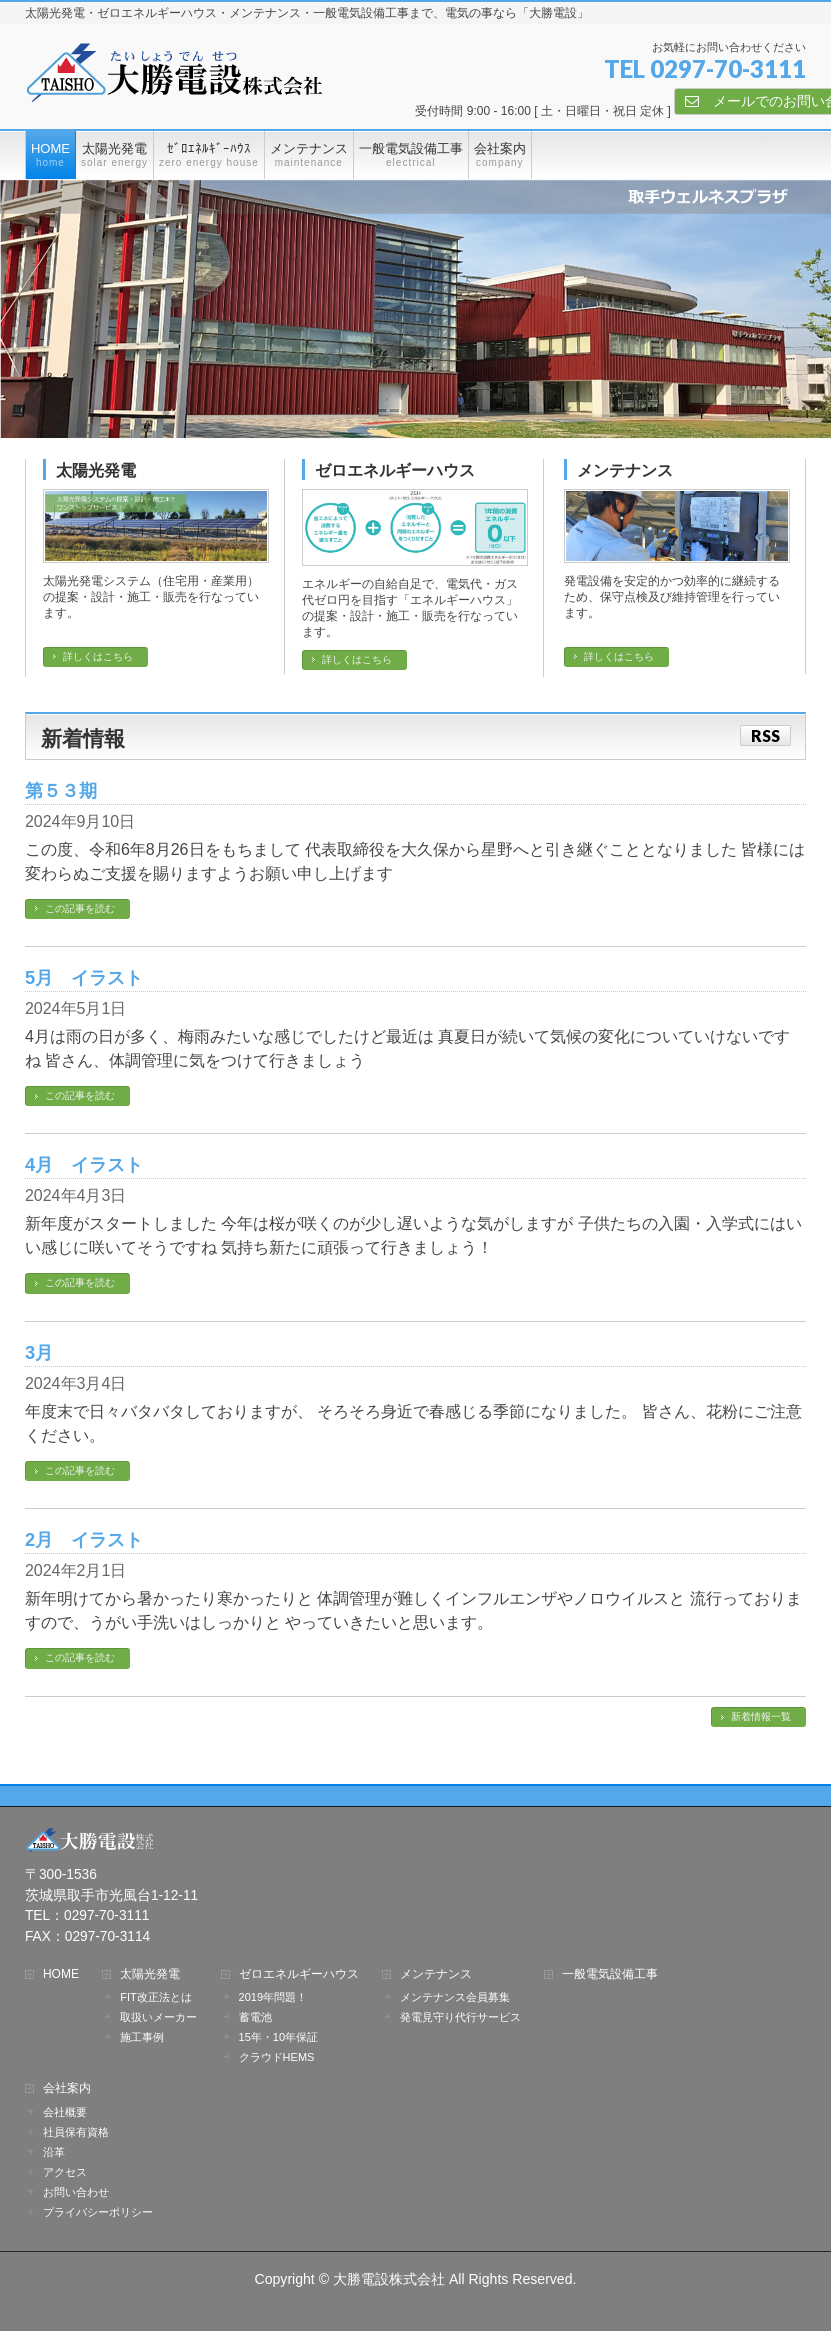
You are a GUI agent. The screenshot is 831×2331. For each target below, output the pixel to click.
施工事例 (142, 2037)
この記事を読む (80, 908)
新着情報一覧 (761, 1716)
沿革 (54, 2152)
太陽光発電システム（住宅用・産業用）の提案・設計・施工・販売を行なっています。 (151, 597)
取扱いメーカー (158, 2017)
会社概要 (65, 2112)
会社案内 (67, 2088)
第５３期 (61, 790)
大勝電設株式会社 (389, 2279)
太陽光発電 (96, 470)
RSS (765, 735)
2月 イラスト (84, 1539)
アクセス (65, 2172)
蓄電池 (255, 2017)
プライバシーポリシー (98, 2212)
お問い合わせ (76, 2192)
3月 (39, 1352)
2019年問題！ (273, 1997)
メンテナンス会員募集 (455, 1997)
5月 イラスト (84, 977)
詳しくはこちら (98, 656)
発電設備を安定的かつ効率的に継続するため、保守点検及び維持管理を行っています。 (672, 597)
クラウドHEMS (277, 2057)
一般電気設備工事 (610, 1974)
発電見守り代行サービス (460, 2017)
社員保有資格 (131, 2132)
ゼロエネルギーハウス (395, 470)
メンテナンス (625, 470)
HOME (61, 1974)
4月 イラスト (84, 1164)
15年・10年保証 (278, 2037)
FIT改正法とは (156, 1997)
